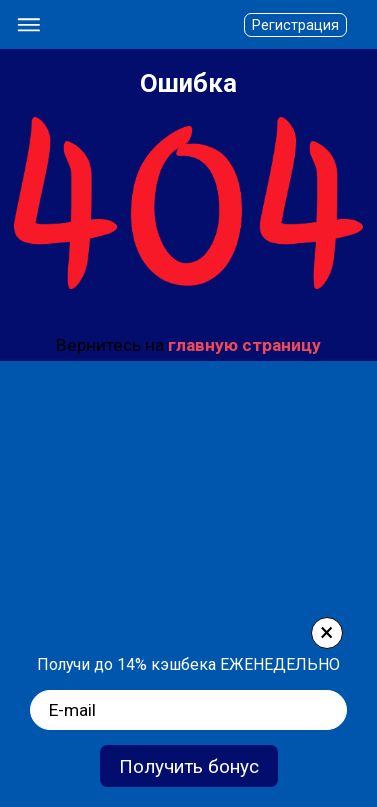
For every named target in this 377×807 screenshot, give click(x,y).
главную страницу (244, 345)
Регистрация (295, 25)
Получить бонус (189, 766)
